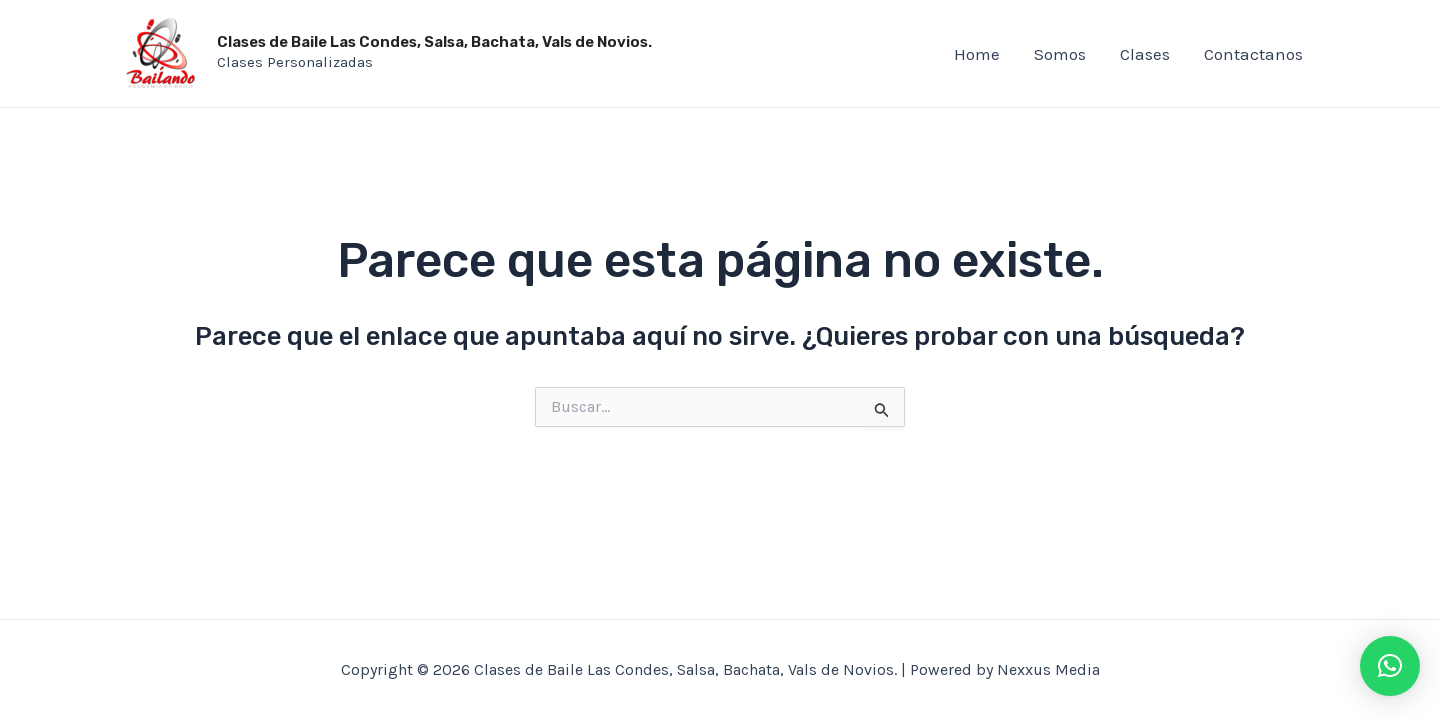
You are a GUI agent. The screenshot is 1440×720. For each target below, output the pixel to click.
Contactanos (1253, 54)
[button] (1390, 666)
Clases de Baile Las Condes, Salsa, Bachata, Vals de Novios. (434, 42)
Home (977, 54)
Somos (1060, 54)
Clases (1145, 54)
